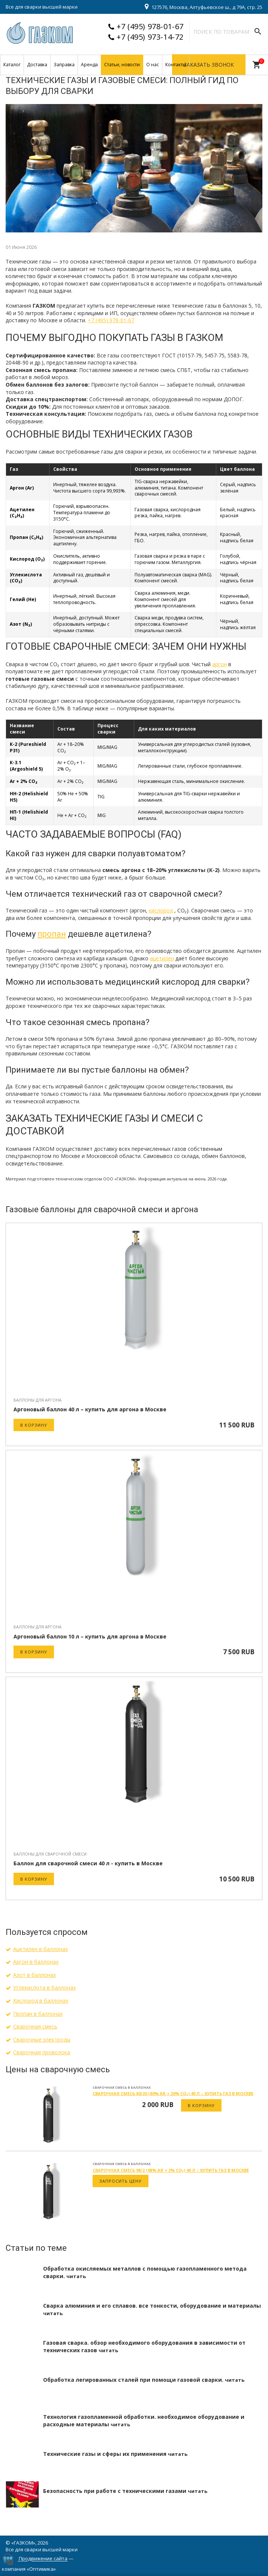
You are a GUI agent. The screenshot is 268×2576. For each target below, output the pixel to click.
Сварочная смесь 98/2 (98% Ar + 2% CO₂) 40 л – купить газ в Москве (171, 2170)
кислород (161, 910)
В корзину (33, 1425)
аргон (219, 664)
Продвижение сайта (43, 2558)
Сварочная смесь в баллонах (122, 2087)
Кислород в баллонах (40, 2000)
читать (76, 2276)
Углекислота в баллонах (44, 1987)
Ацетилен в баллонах (40, 1948)
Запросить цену (120, 2181)
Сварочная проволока (41, 2052)
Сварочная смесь (35, 2026)
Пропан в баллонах (38, 2013)
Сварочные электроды (41, 2039)
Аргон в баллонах (35, 1961)
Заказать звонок (209, 64)
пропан (51, 934)
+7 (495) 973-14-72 (150, 37)
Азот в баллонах (34, 1974)
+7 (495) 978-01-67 (150, 26)
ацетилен (162, 958)
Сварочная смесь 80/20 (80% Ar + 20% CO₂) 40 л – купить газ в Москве (173, 2093)
